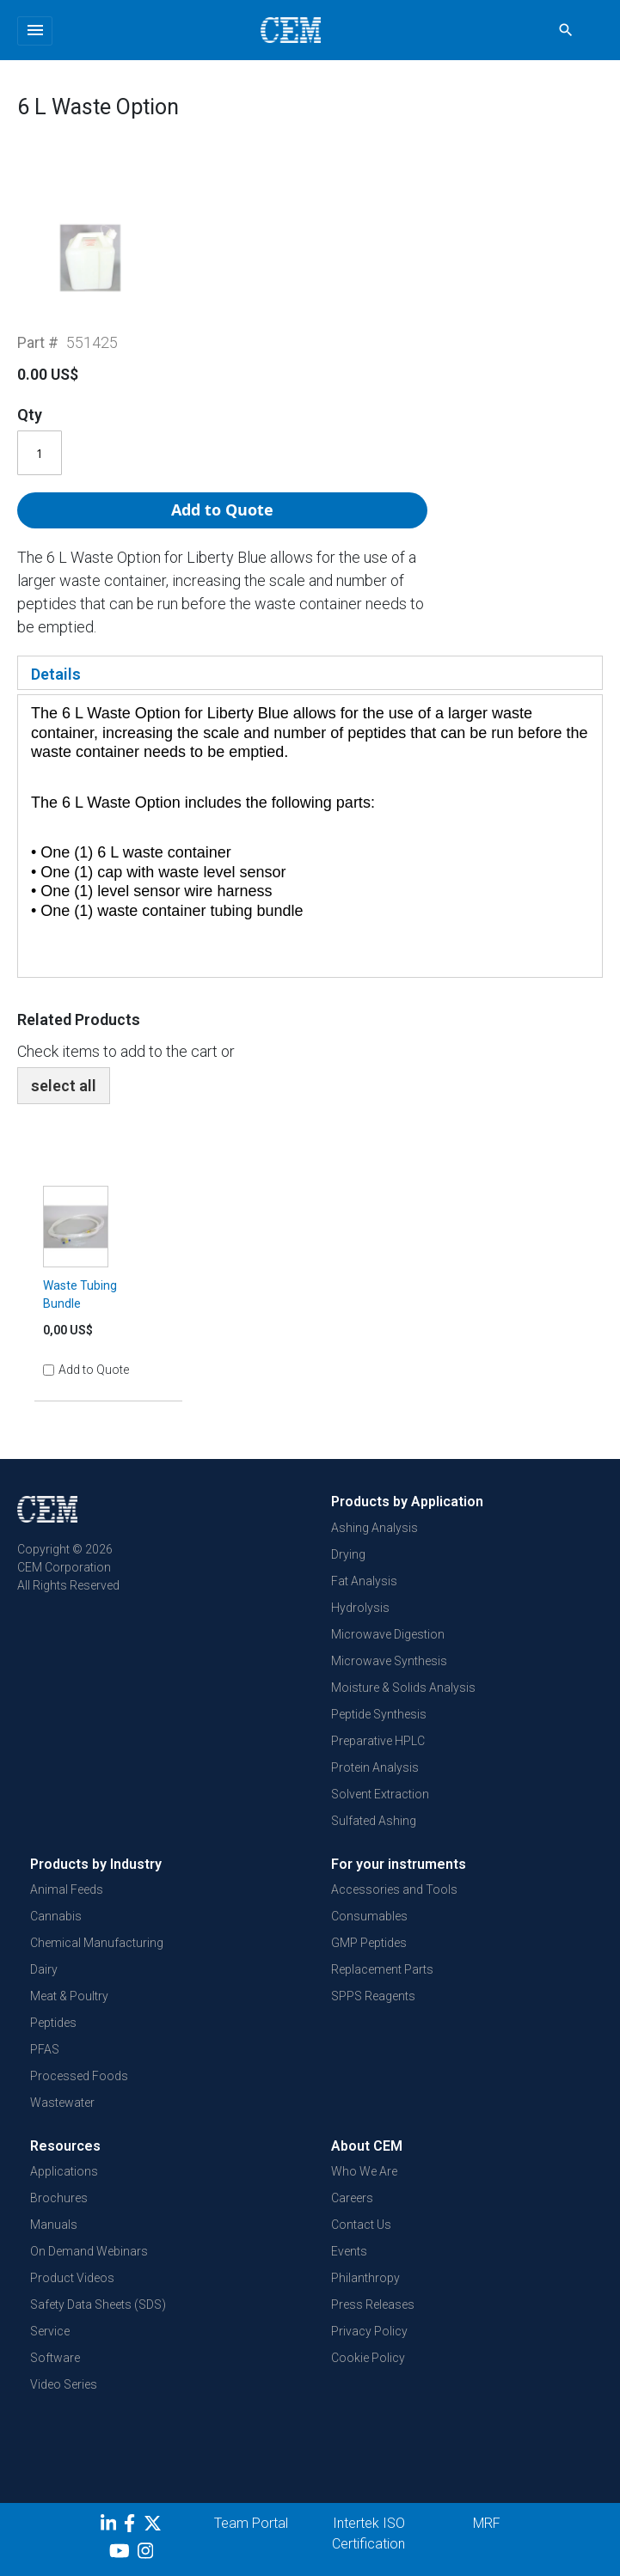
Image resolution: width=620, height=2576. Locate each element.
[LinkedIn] (110, 2526)
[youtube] (121, 2553)
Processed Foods (79, 2076)
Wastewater (62, 2102)
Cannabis (56, 1916)
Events (349, 2251)
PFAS (44, 2049)
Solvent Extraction (380, 1794)
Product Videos (72, 2278)
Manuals (53, 2224)
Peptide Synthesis (379, 1714)
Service (50, 2331)
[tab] (310, 673)
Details (56, 674)
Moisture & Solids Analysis (403, 1687)
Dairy (44, 1969)
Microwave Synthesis (389, 1661)
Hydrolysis (360, 1608)
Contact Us (361, 2224)
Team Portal (251, 2523)
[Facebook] (134, 2526)
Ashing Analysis (374, 1528)
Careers (352, 2198)
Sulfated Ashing (373, 1821)
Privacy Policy (369, 2331)
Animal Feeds (66, 1889)
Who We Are (364, 2171)
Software (55, 2358)
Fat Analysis (364, 1581)
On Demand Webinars (89, 2251)
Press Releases (372, 2304)
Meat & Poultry (69, 1996)
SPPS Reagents (373, 1996)
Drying (348, 1554)
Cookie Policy (368, 2358)
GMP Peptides (369, 1943)
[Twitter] (155, 2526)
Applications (64, 2171)
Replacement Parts (382, 1969)
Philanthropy (365, 2278)
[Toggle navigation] (34, 31)
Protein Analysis (375, 1767)
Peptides (53, 2023)
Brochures (59, 2198)
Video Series (63, 2384)
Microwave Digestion (388, 1634)
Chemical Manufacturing (96, 1943)
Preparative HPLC (378, 1741)
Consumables (369, 1916)
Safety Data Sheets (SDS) (98, 2304)
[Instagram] (147, 2553)
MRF (486, 2523)
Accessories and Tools (394, 1889)
